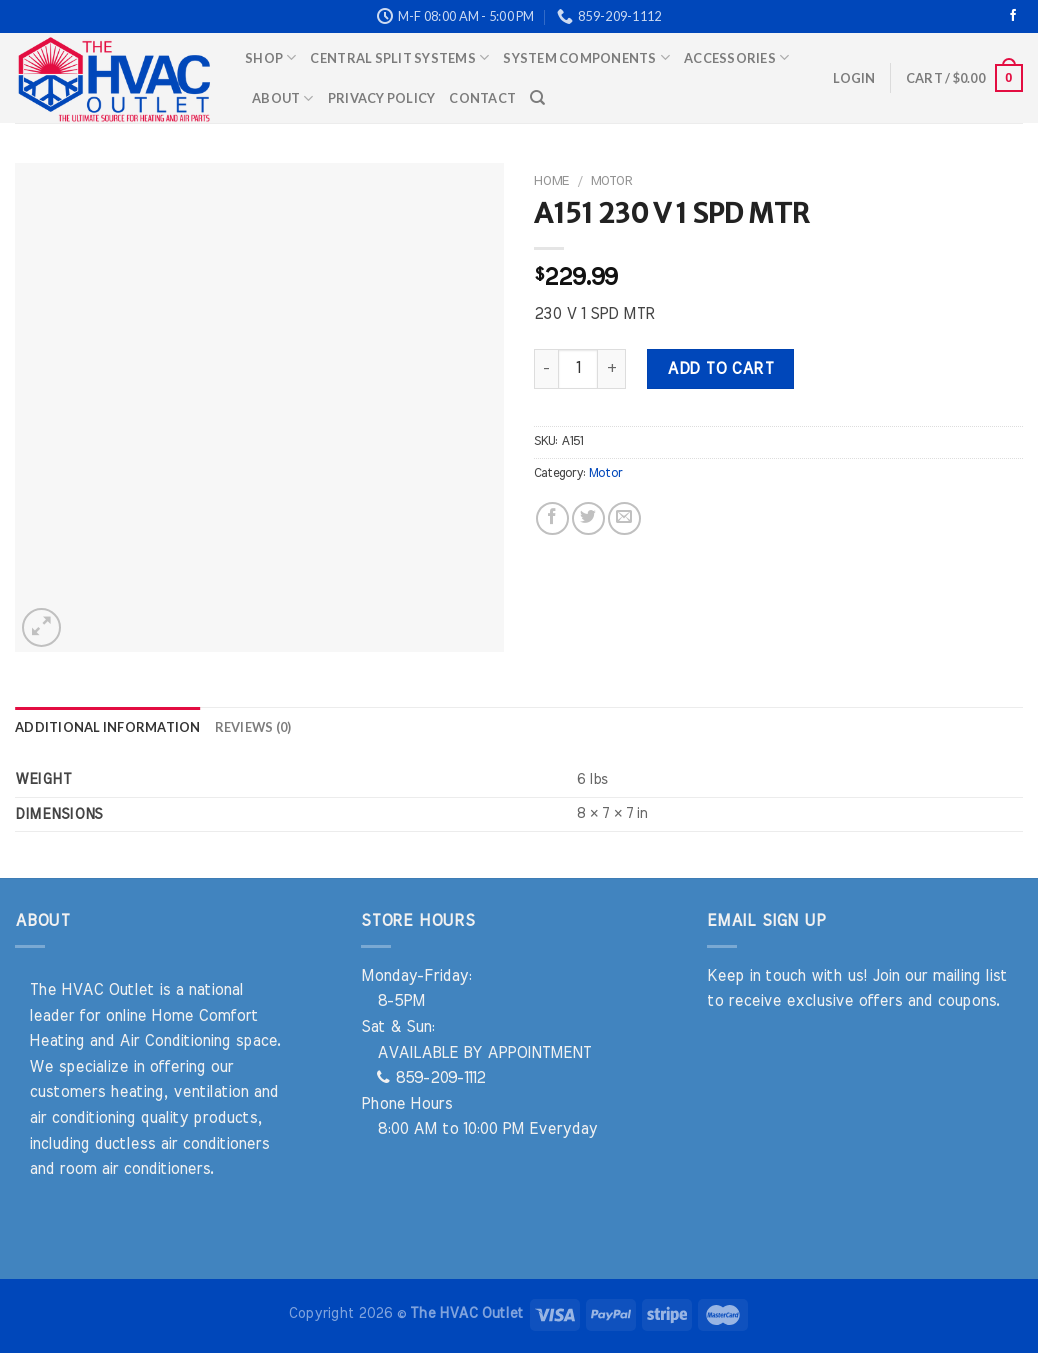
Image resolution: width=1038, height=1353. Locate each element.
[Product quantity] (578, 369)
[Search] (537, 98)
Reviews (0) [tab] (253, 727)
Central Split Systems (399, 57)
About (283, 98)
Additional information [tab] (108, 727)
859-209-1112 (431, 1078)
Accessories (736, 57)
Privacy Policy (382, 98)
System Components (586, 57)
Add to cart (720, 369)
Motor (611, 181)
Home (551, 181)
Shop (270, 57)
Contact (482, 98)
